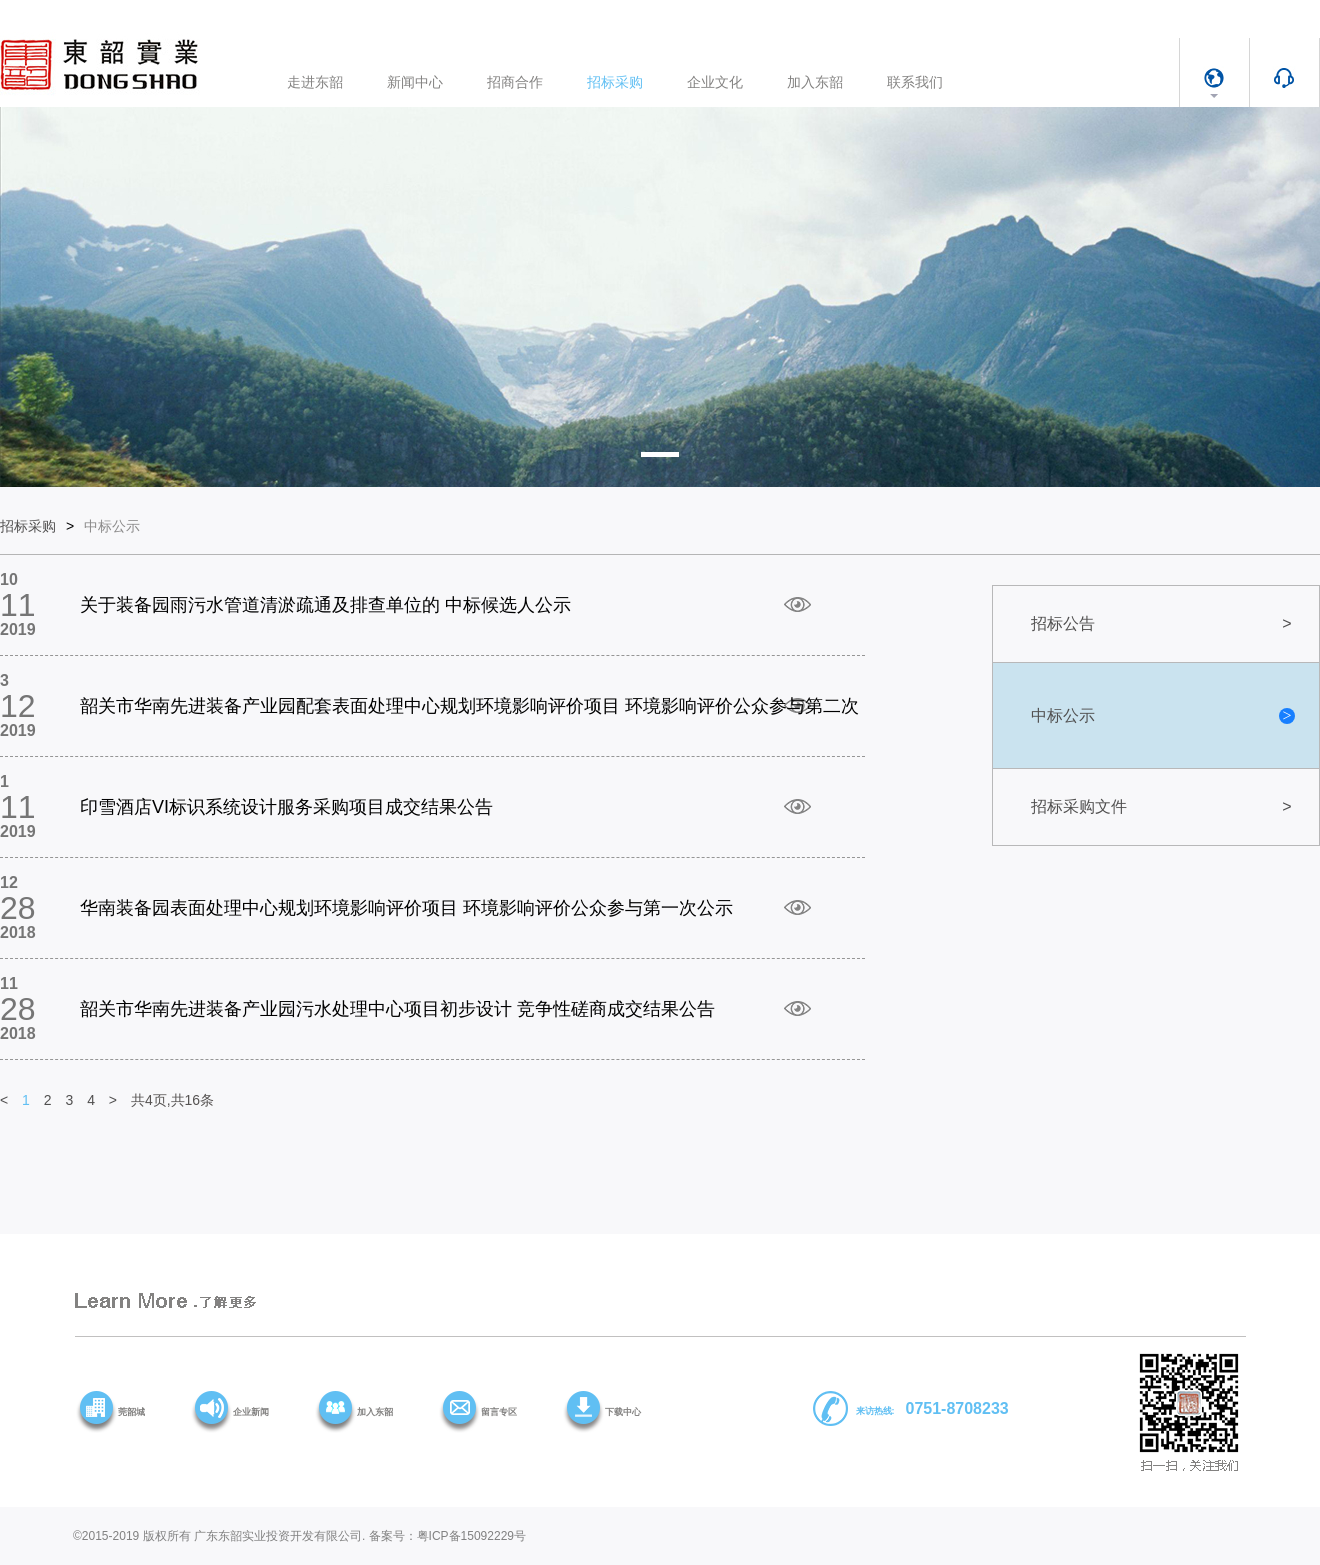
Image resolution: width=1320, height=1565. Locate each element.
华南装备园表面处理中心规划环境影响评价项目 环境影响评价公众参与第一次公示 (406, 908)
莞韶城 (131, 1412)
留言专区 (499, 1412)
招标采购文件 (1163, 806)
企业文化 (715, 82)
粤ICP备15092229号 (471, 1536)
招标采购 (615, 82)
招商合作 (515, 82)
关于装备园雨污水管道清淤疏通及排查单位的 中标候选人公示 (325, 605)
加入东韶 (815, 82)
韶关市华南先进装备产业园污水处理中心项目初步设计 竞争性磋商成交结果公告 (397, 1009)
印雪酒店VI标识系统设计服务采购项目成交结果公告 (286, 807)
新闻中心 (415, 82)
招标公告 (1163, 623)
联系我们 (915, 82)
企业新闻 (251, 1412)
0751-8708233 (957, 1408)
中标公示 (112, 526)
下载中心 (623, 1412)
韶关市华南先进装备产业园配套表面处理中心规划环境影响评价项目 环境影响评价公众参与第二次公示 (469, 718)
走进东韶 (315, 82)
